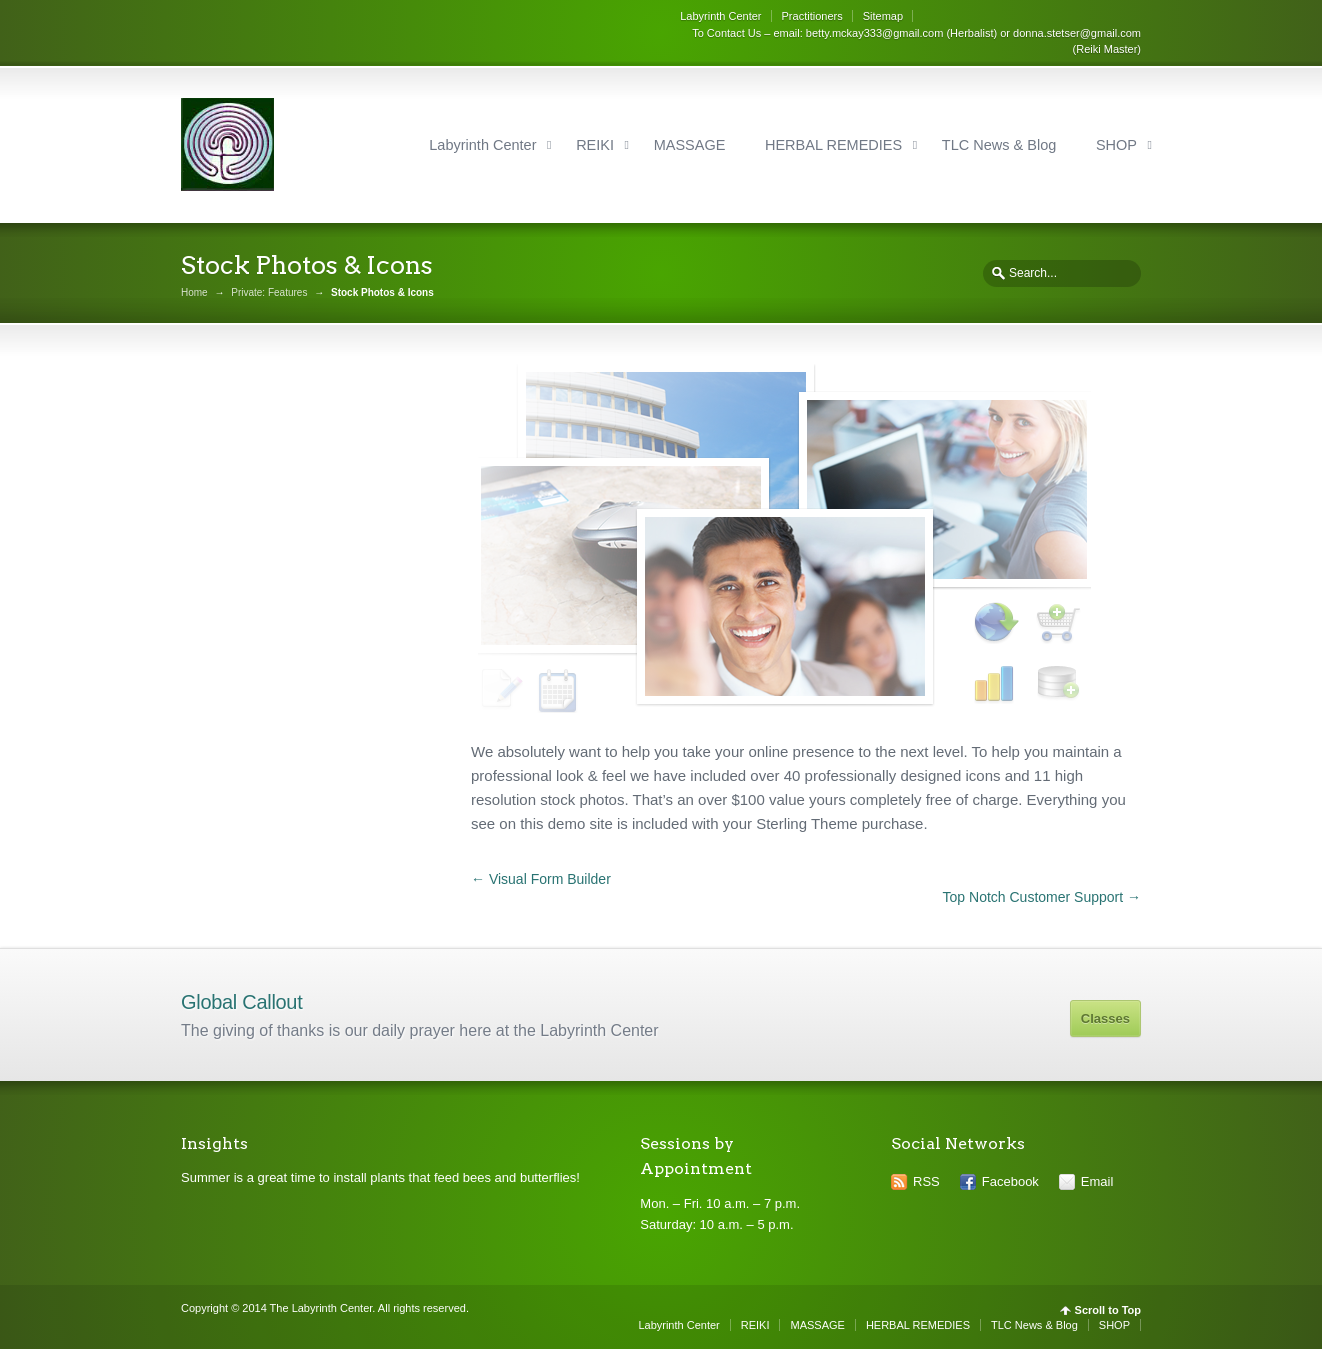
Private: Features (269, 293)
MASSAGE (690, 145)
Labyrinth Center (720, 16)
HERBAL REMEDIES (833, 145)
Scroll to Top (1108, 1310)
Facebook (1010, 1181)
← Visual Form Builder (541, 879)
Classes (1105, 1018)
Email (1097, 1181)
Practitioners (812, 16)
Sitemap (883, 16)
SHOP (1116, 145)
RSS (926, 1181)
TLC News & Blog (999, 145)
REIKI (595, 145)
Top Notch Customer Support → (1042, 897)
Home (194, 293)
